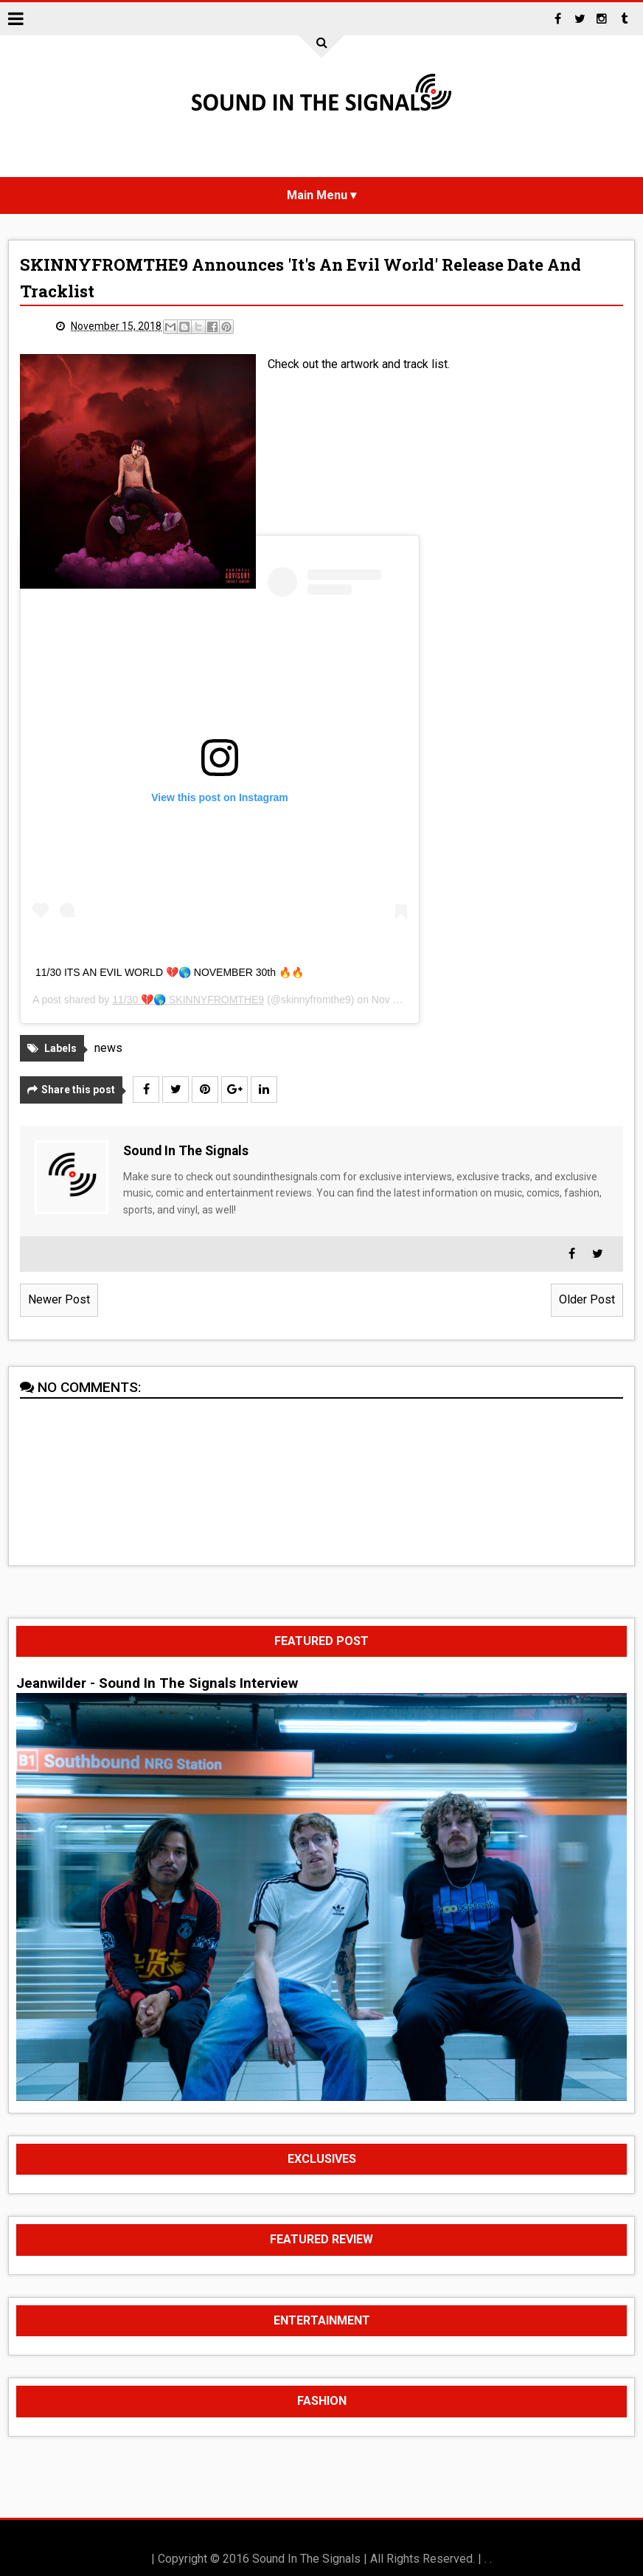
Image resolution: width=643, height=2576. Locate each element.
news (108, 1048)
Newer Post (59, 1299)
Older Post (587, 1299)
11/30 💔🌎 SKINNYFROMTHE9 (188, 999)
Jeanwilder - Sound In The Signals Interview (157, 1683)
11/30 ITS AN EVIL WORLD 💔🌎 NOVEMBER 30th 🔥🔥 (169, 972)
